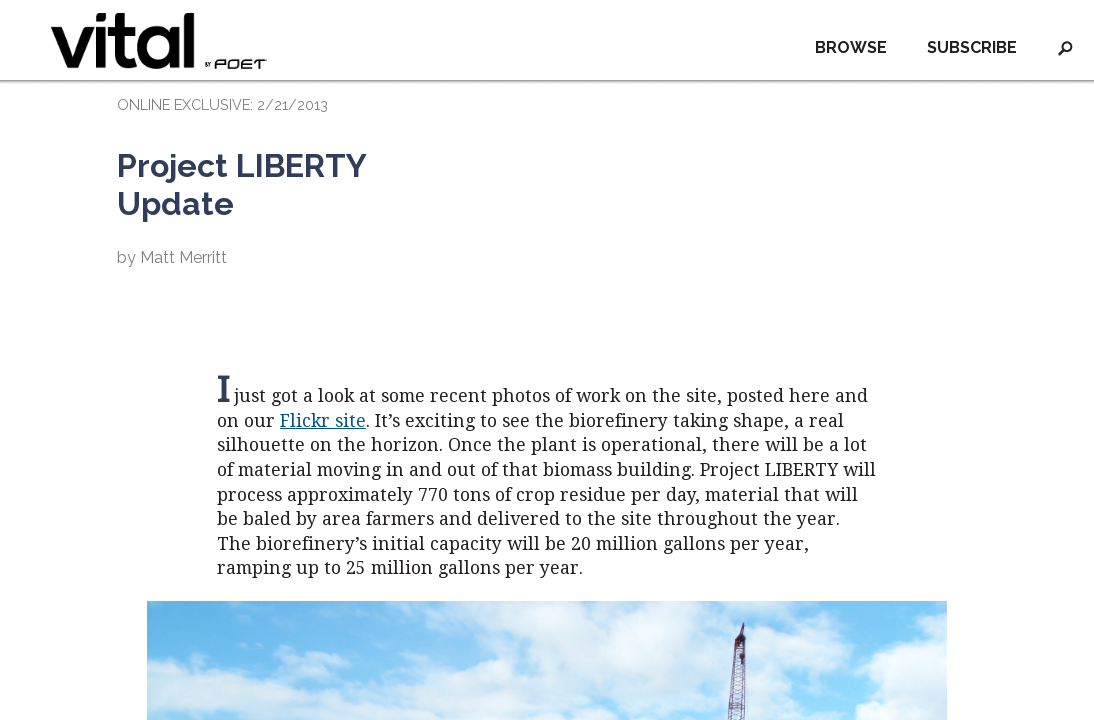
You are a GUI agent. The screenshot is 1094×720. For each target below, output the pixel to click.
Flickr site (323, 421)
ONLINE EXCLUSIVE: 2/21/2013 (222, 104)
